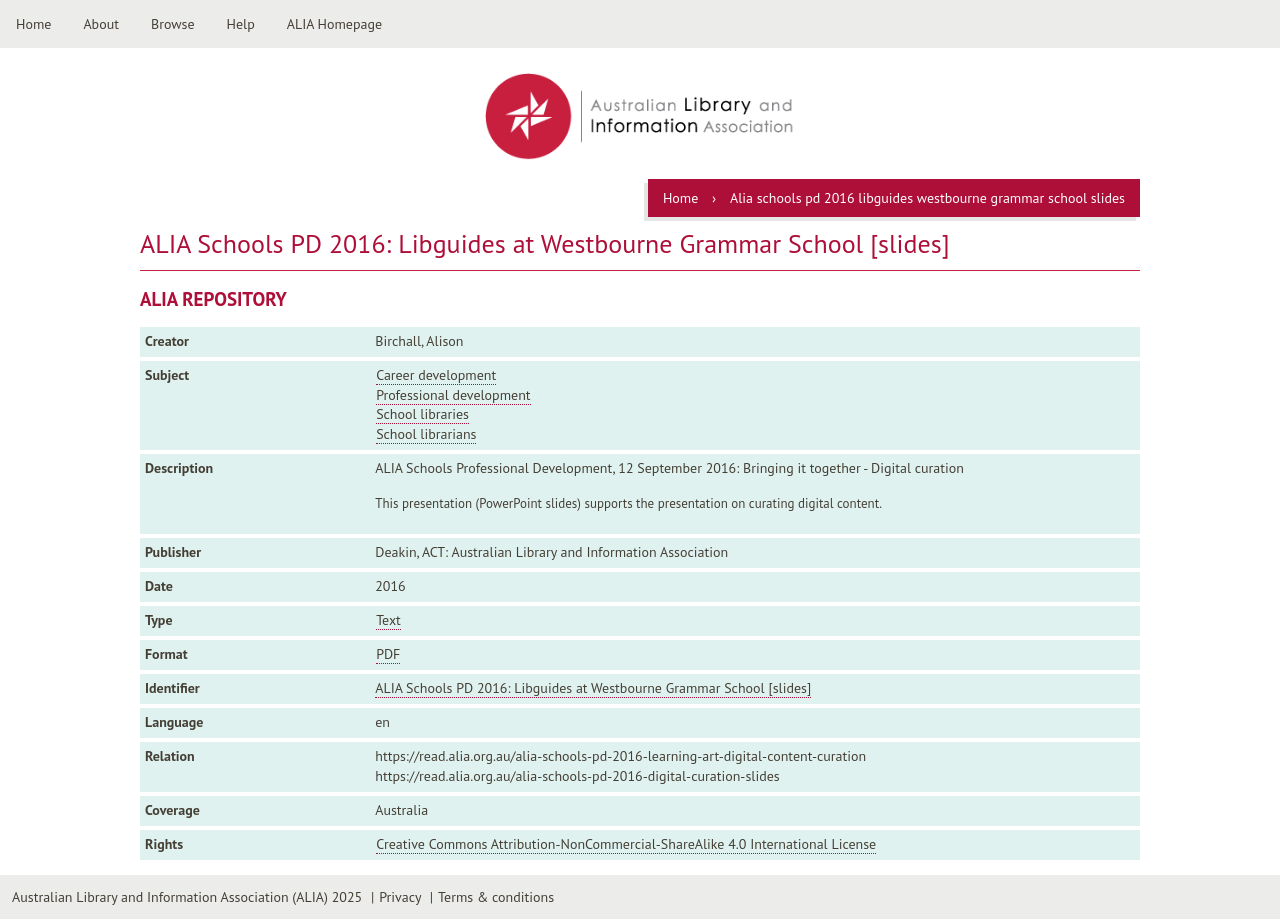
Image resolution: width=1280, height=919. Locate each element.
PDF (388, 654)
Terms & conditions (496, 897)
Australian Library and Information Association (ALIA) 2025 (187, 897)
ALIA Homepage (334, 24)
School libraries (422, 414)
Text (388, 620)
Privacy (400, 897)
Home (33, 24)
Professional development (453, 395)
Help (241, 24)
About (101, 24)
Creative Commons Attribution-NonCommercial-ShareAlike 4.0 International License (626, 844)
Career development (436, 375)
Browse (173, 24)
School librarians (426, 434)
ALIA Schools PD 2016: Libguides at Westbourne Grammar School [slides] (593, 688)
